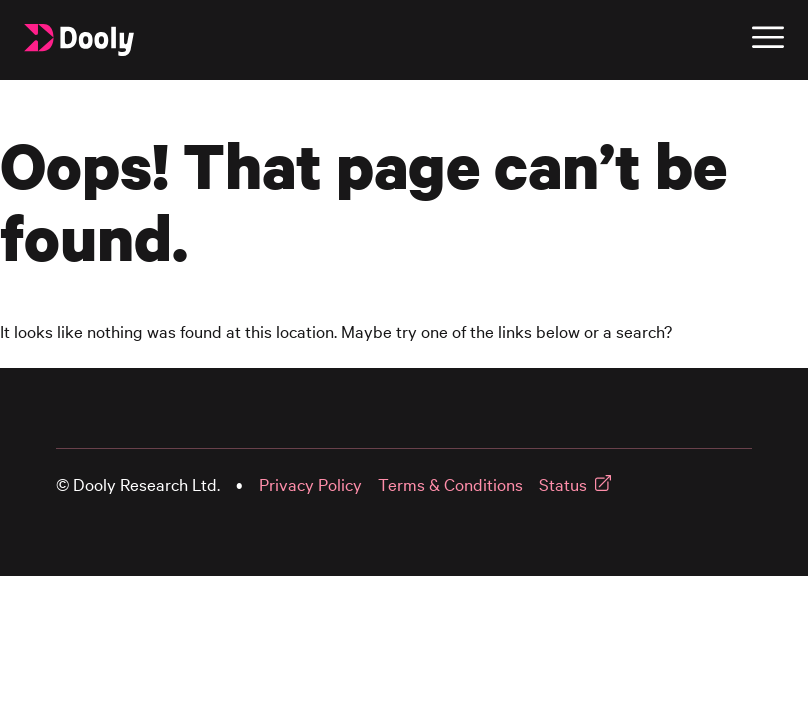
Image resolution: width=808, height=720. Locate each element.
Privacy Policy (310, 484)
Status (563, 484)
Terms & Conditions (450, 484)
